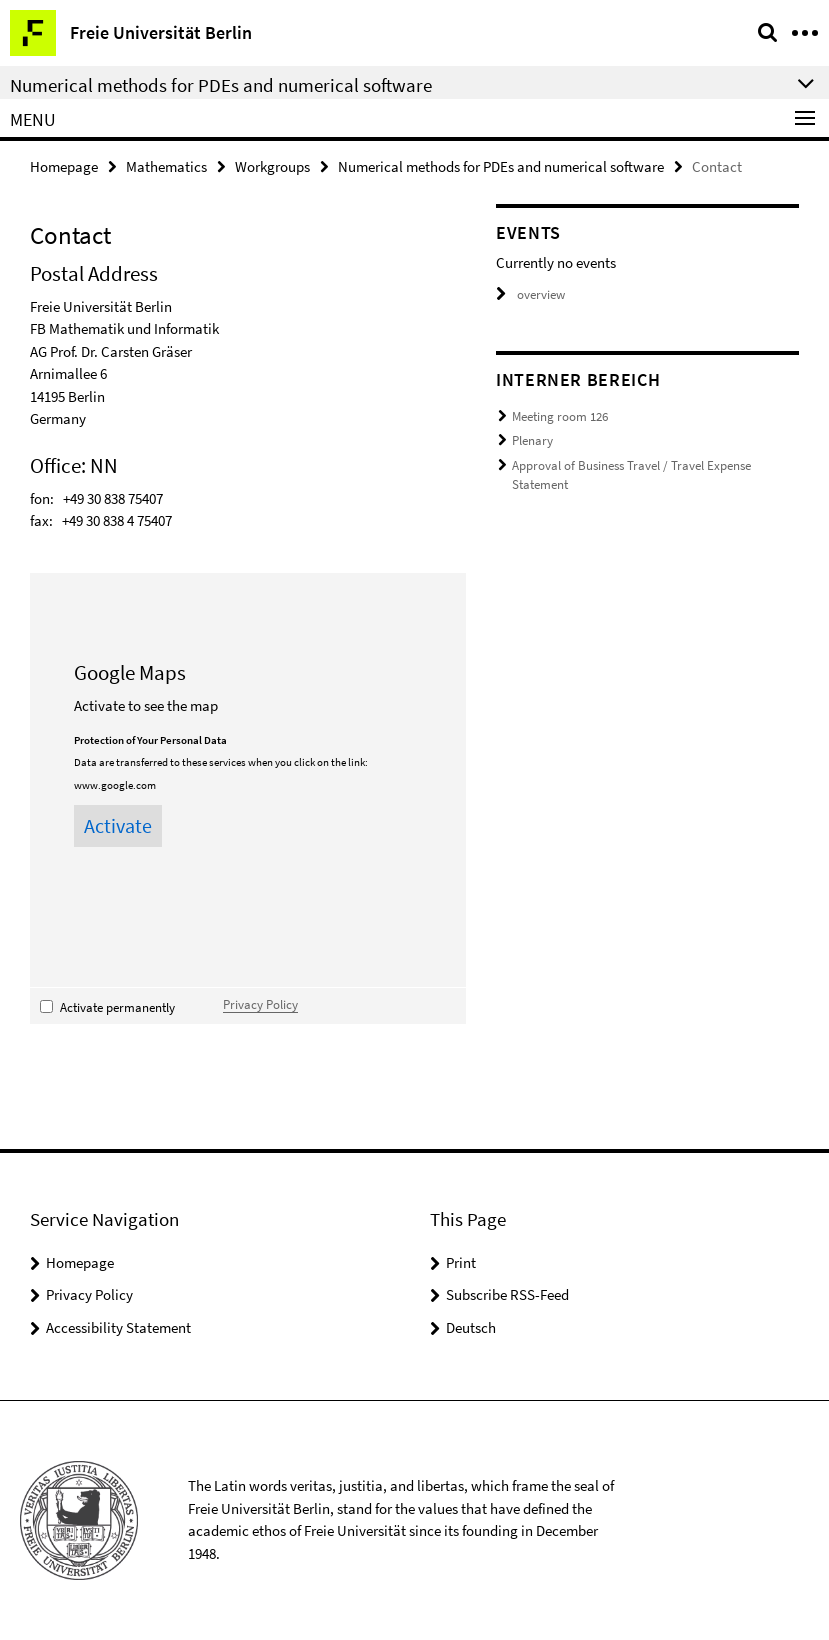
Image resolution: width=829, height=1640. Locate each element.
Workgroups (272, 166)
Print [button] (461, 1262)
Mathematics (166, 166)
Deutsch (471, 1327)
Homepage (64, 166)
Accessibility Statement (118, 1327)
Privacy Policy (260, 1004)
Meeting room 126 (560, 416)
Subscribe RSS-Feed (507, 1294)
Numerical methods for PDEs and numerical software (501, 166)
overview (530, 294)
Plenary (532, 440)
